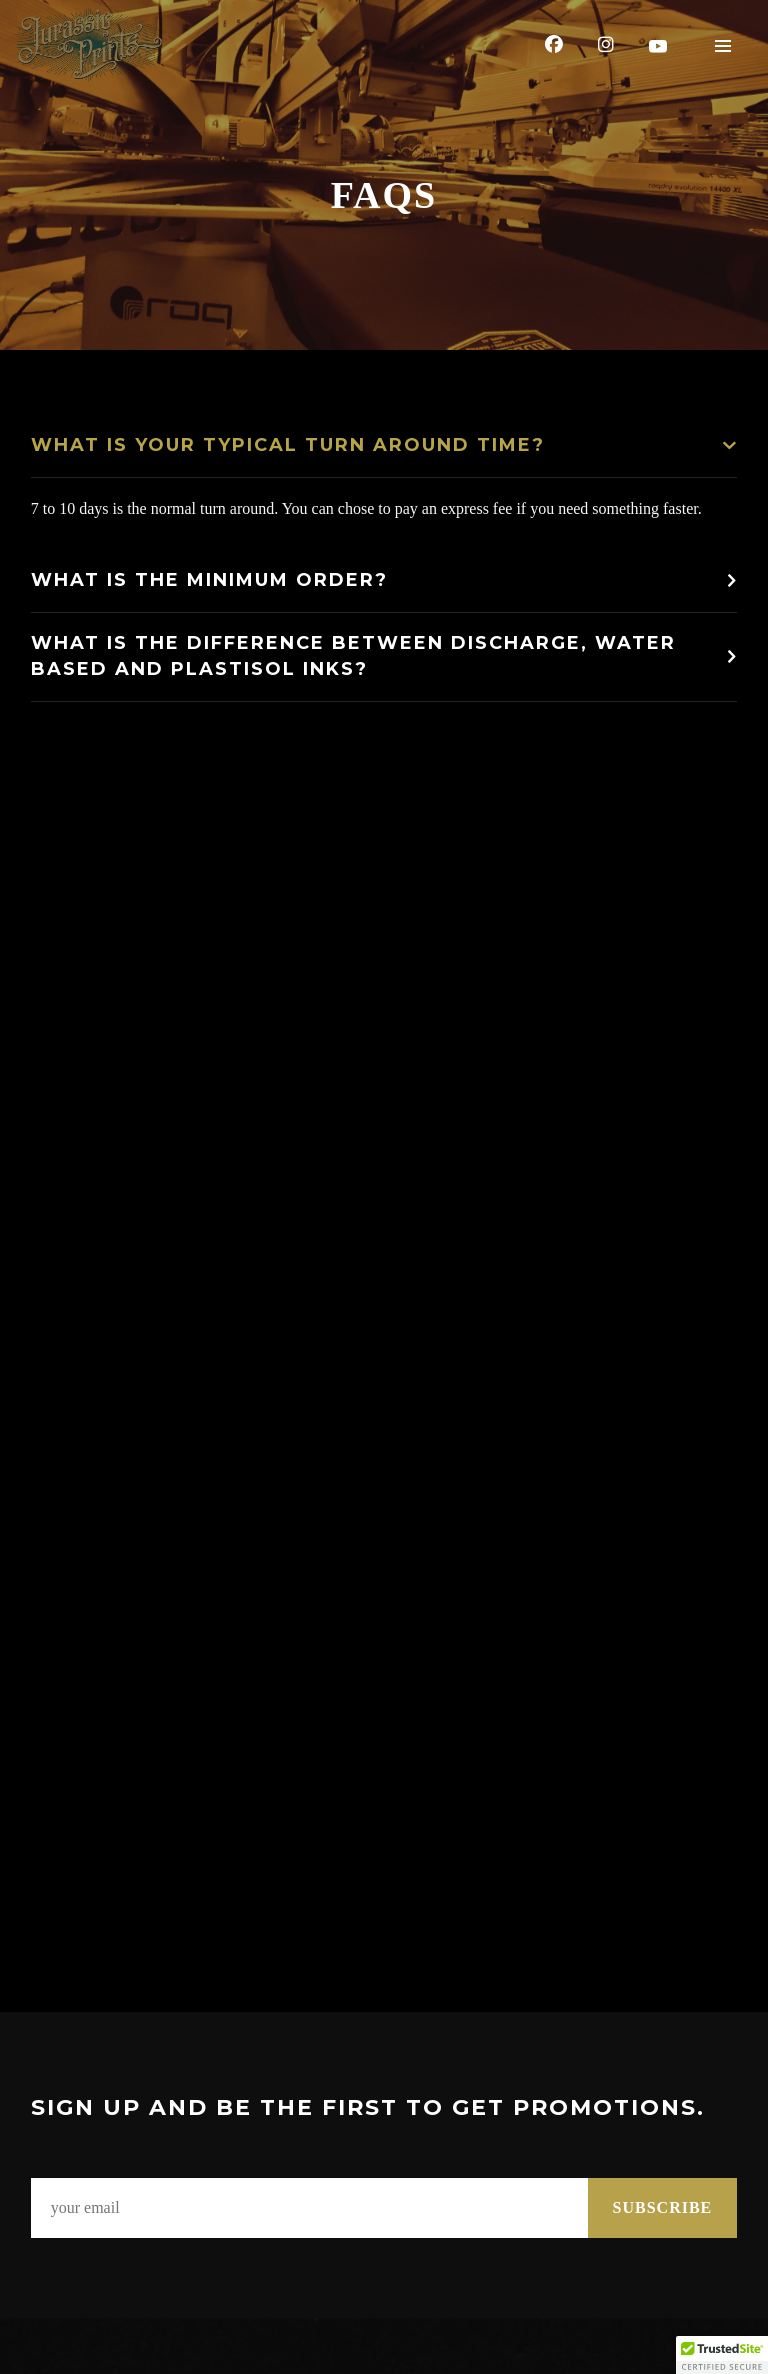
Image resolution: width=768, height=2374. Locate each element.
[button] (722, 2355)
